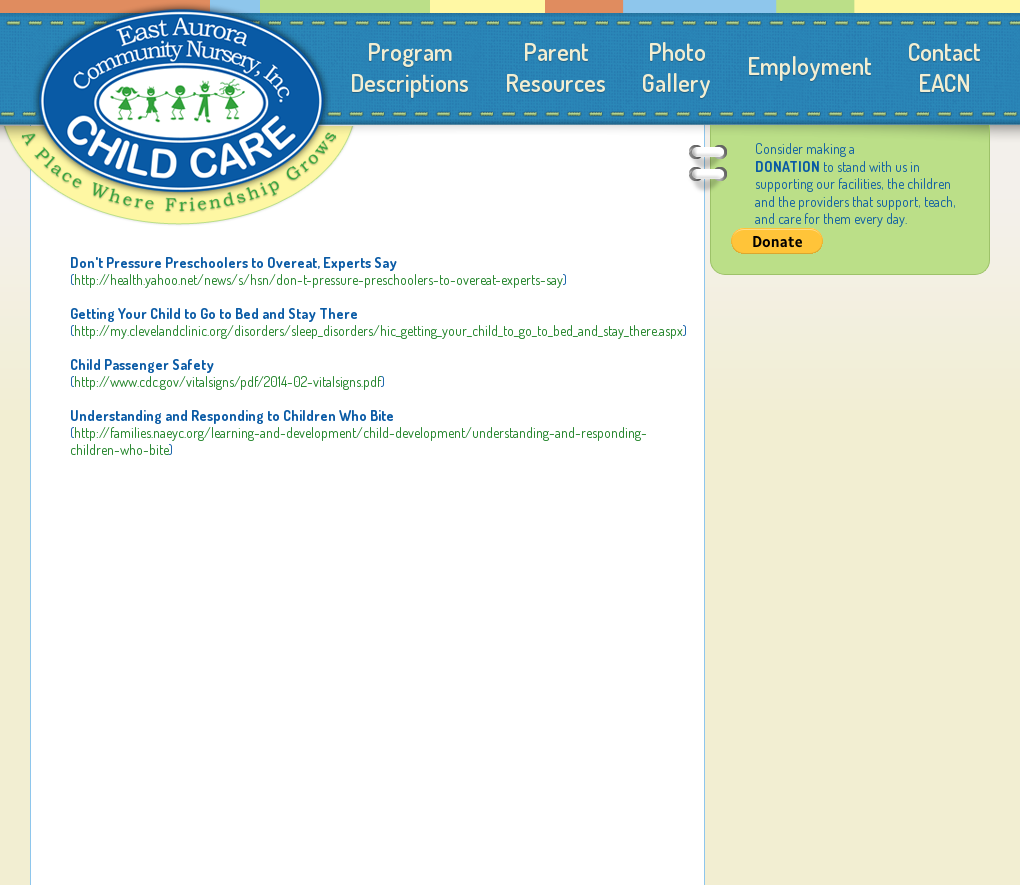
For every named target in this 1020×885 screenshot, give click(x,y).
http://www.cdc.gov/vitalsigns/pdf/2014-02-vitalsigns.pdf (227, 381)
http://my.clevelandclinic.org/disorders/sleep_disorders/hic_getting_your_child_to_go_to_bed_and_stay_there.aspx (378, 330)
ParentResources (555, 67)
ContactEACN (944, 67)
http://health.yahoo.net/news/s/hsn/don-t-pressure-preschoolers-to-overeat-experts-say (318, 279)
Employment (809, 65)
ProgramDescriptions (409, 67)
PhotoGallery (676, 67)
